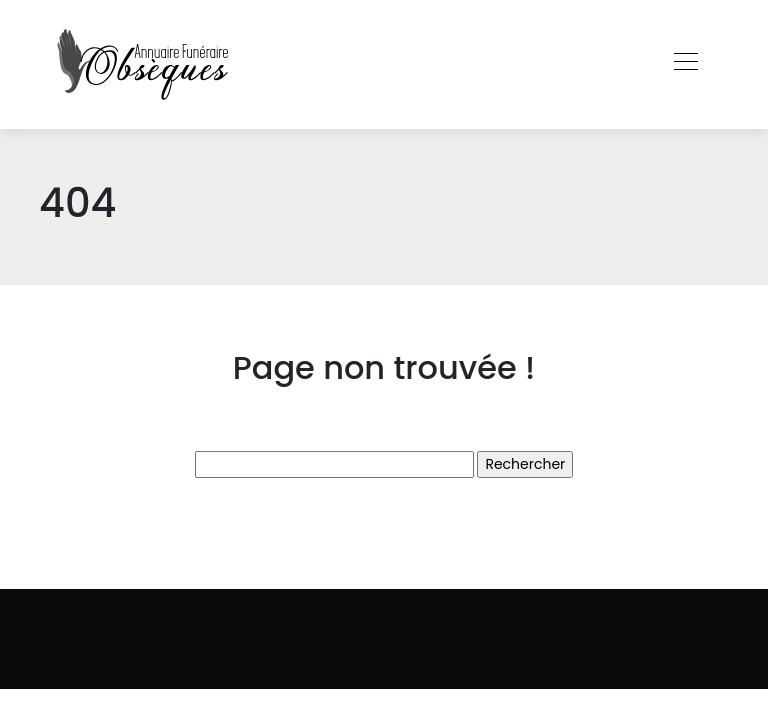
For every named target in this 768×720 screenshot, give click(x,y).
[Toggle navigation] (685, 64)
